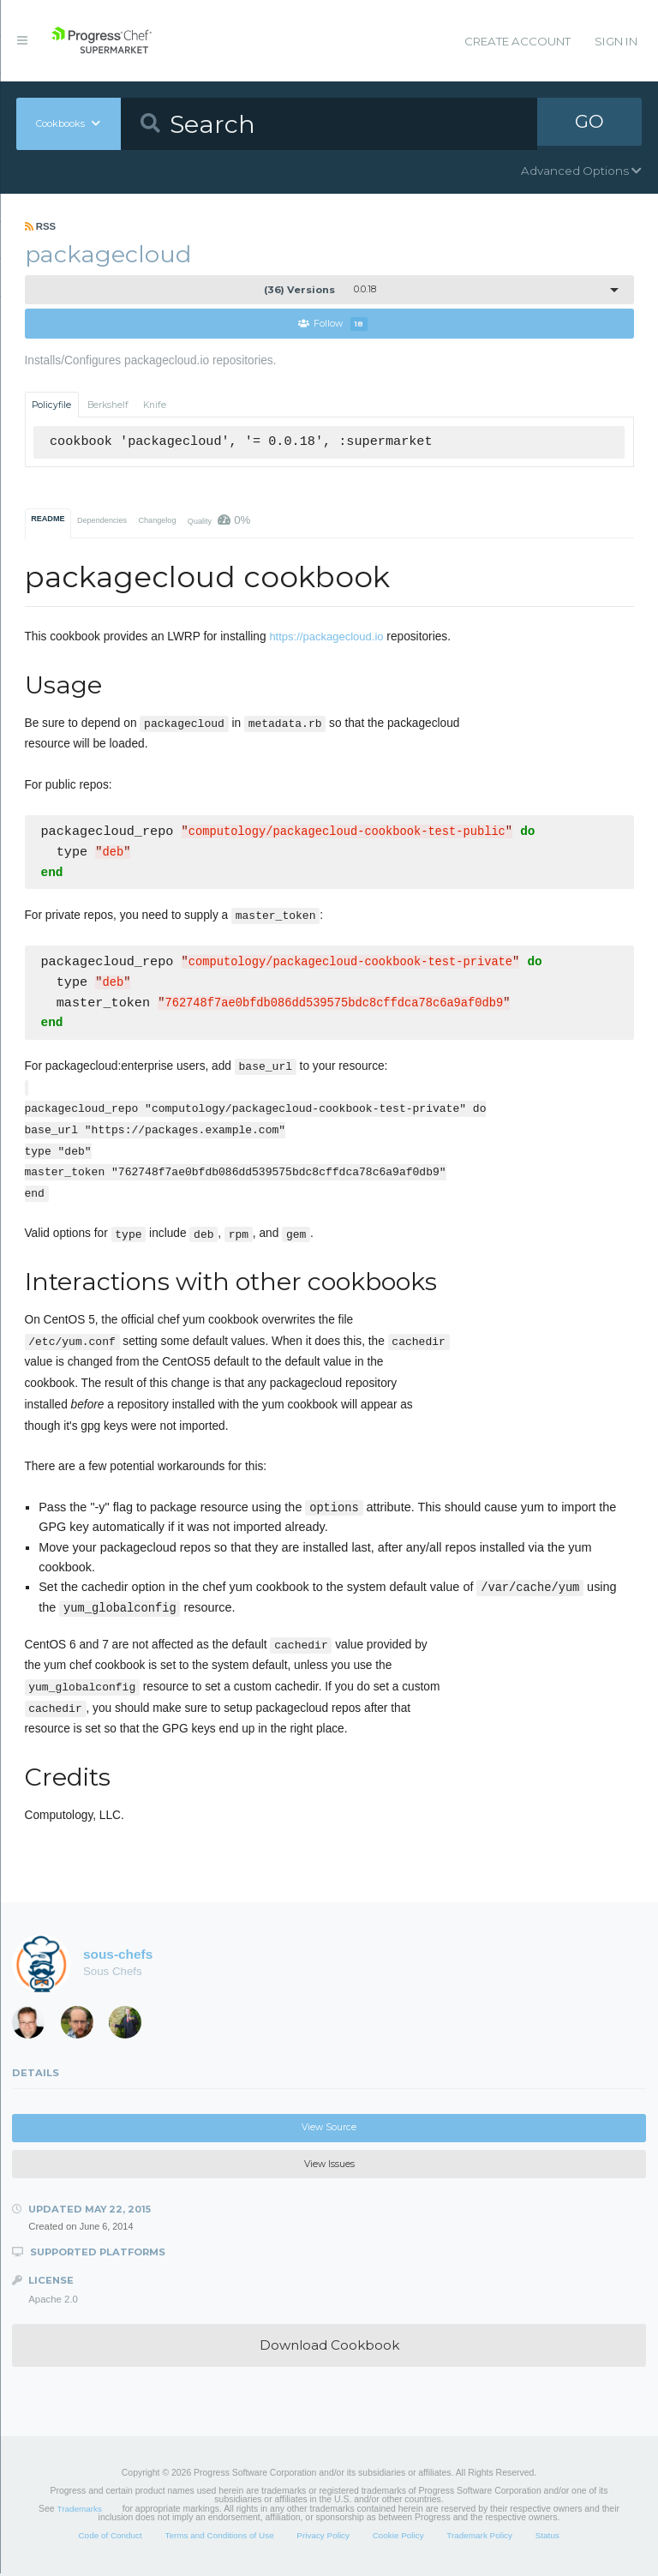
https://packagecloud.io (326, 637)
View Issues (329, 2166)
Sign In (616, 41)
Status (547, 2538)
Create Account (517, 41)
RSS (41, 226)
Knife (154, 405)
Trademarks (79, 2511)
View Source (329, 2129)
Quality (219, 520)
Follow (333, 324)
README (47, 519)
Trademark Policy (479, 2538)
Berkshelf (108, 405)
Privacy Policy (323, 2538)
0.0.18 (320, 290)
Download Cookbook (329, 2347)
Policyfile (51, 405)
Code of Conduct (109, 2538)
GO (589, 123)
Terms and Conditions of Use (218, 2538)
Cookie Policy (398, 2538)
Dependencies (102, 521)
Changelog (157, 521)
